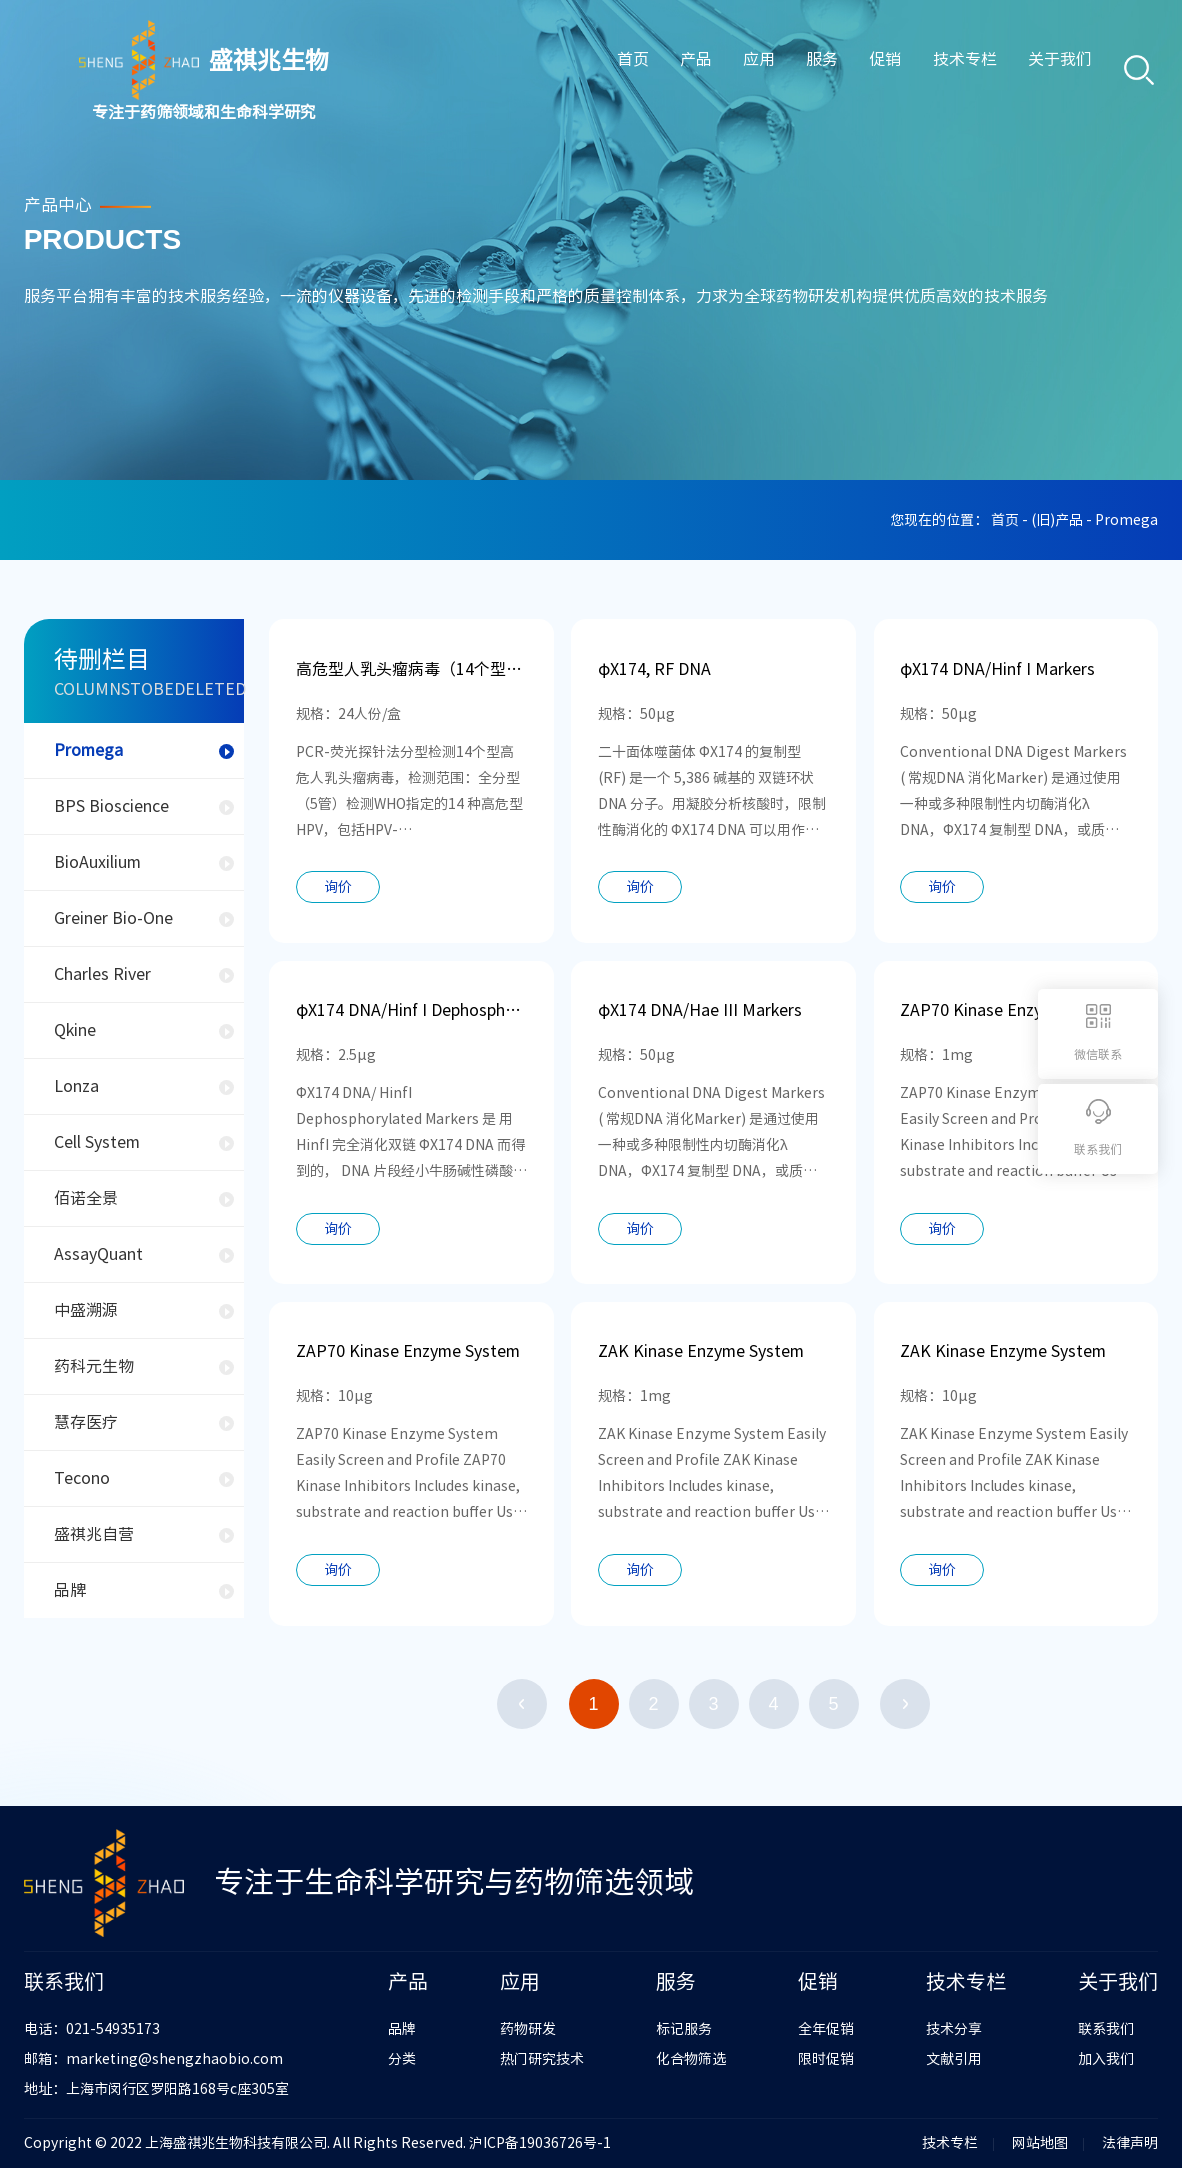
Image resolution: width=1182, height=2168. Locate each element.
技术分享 (954, 2029)
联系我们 (1106, 2029)
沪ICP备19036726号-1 (540, 2143)
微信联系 (1098, 1054)
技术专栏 (953, 71)
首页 (600, 71)
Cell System (97, 1142)
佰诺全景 (86, 1198)
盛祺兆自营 (94, 1534)
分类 (402, 2059)
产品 (668, 71)
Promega (88, 750)
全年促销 (826, 2029)
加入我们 (1106, 2059)
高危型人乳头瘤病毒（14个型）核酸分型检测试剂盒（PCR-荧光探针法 (411, 669)
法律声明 (1130, 2143)
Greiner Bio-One (113, 918)
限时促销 (826, 2059)
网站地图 (1040, 2143)
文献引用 (954, 2059)
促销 (870, 71)
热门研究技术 (542, 2059)
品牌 (70, 1590)
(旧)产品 (1058, 520)
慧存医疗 (86, 1422)
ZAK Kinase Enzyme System (701, 1351)
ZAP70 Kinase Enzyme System (1012, 1010)
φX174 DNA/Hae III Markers (700, 1010)
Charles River (102, 974)
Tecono (82, 1478)
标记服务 (684, 2029)
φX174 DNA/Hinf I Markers (997, 669)
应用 (735, 71)
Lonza (76, 1086)
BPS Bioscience (111, 806)
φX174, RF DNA (654, 669)
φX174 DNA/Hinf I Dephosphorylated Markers (411, 1010)
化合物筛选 (691, 2059)
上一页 (522, 1704)
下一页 (905, 1704)
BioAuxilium (97, 862)
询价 (338, 887)
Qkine (75, 1030)
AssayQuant (98, 1254)
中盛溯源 (86, 1310)
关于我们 (1053, 71)
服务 (803, 71)
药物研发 (528, 2029)
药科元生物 (94, 1366)
